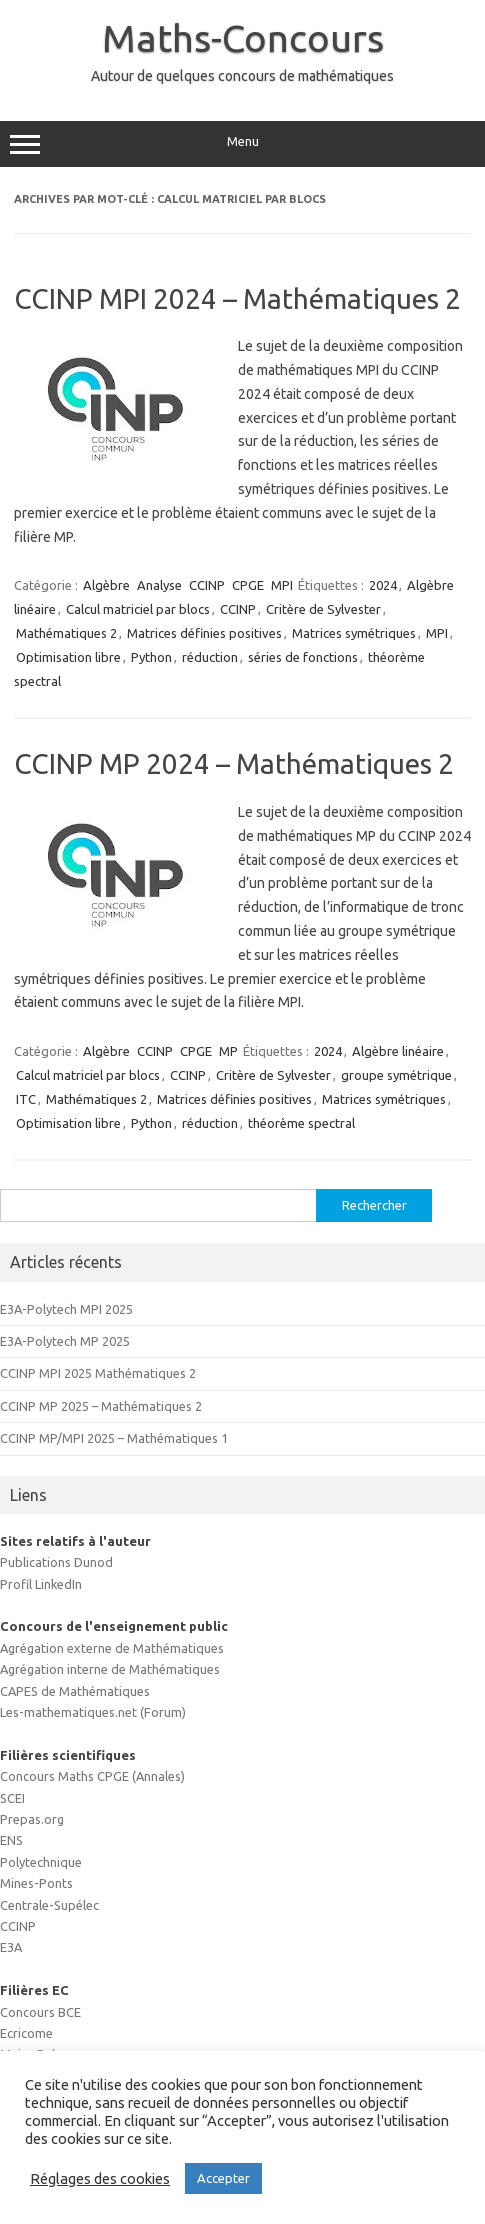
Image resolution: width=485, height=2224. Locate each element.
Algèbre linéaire (398, 1051)
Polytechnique (41, 1862)
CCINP (207, 585)
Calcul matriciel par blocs (138, 609)
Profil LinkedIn (41, 1584)
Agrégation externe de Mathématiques (112, 1648)
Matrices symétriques (354, 633)
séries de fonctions (303, 657)
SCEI (12, 1798)
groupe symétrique (396, 1075)
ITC (26, 1099)
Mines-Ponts (36, 1883)
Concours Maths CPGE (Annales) (92, 1776)
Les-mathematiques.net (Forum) (93, 1712)
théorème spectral (301, 1123)
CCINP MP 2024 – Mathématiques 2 (234, 763)
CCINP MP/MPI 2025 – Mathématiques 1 (114, 1438)
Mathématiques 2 (66, 633)
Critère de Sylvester (323, 609)
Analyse (159, 585)
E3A (11, 1947)
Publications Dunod (56, 1562)
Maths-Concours (243, 38)
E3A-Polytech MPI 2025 (66, 1309)
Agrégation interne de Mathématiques (110, 1669)
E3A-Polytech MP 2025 (65, 1341)
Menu (242, 144)
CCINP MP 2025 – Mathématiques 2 (101, 1406)
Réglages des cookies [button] (100, 2178)
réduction (210, 657)
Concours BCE (40, 2012)
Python (151, 657)
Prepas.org (32, 1819)
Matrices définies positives (204, 633)
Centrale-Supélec (49, 1905)
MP (228, 1051)
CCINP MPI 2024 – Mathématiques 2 (237, 298)
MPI (282, 585)
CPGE (248, 585)
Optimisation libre (68, 657)
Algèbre (106, 585)
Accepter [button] (223, 2178)
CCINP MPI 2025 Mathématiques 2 (98, 1373)
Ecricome (26, 2033)
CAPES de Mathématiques (75, 1691)
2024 (383, 585)
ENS (11, 1840)
